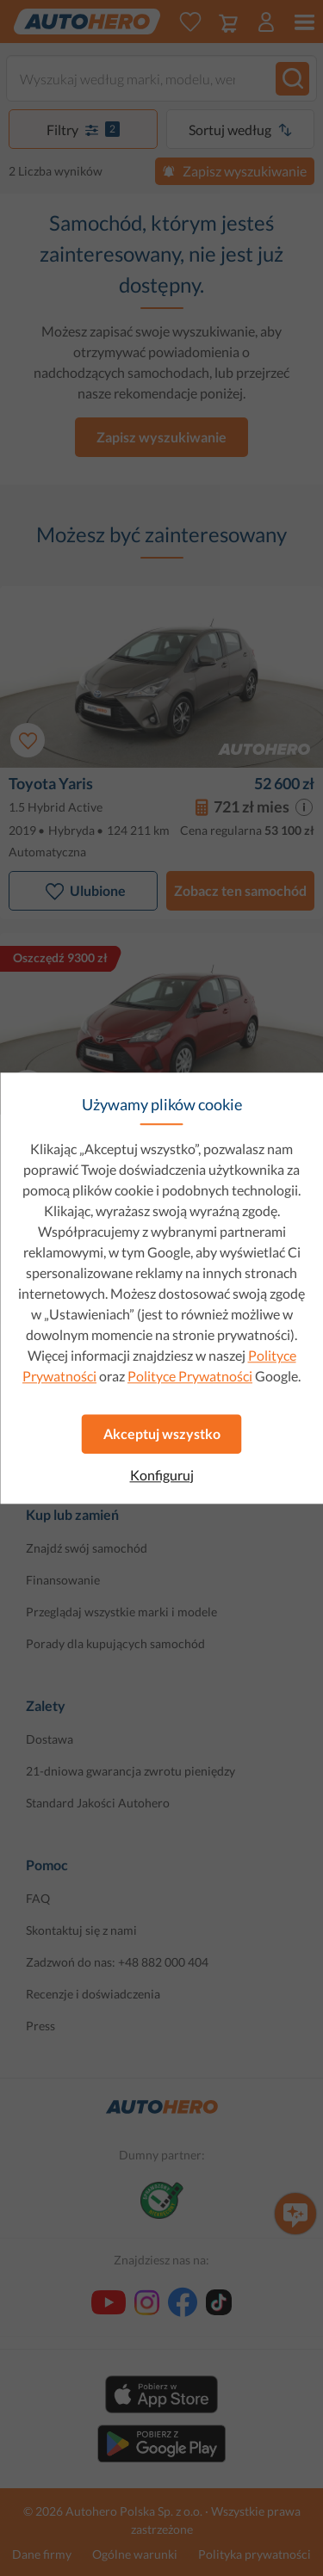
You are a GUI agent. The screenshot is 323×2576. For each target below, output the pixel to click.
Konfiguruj (162, 1475)
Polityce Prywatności (189, 1376)
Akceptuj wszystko (162, 1433)
